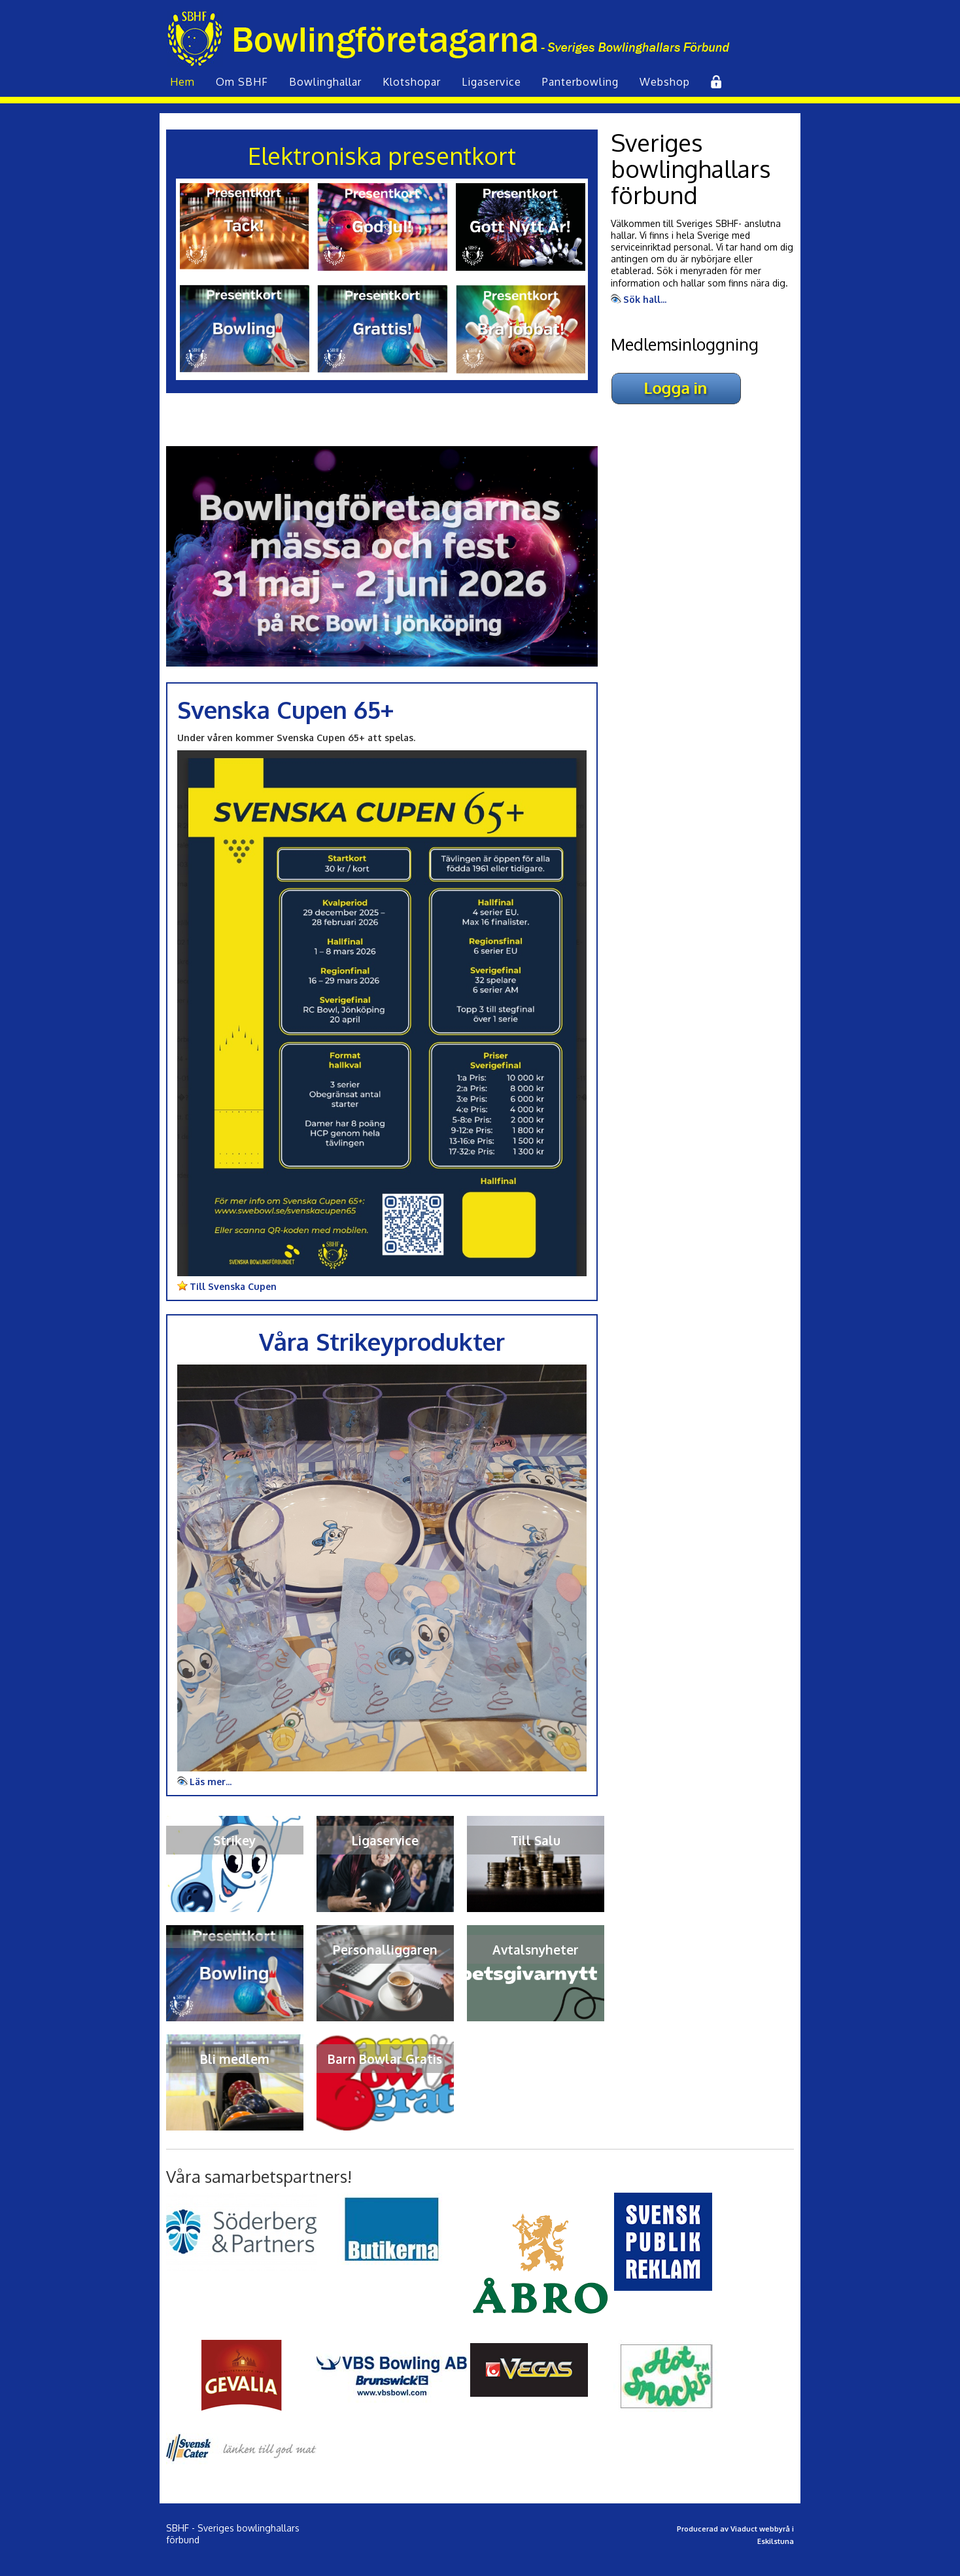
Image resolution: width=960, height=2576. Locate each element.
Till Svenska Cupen (233, 1286)
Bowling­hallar (325, 81)
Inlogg (715, 81)
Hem (182, 81)
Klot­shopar (412, 81)
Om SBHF (242, 81)
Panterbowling (580, 81)
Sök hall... (644, 299)
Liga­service (491, 81)
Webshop (665, 81)
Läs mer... (210, 1781)
